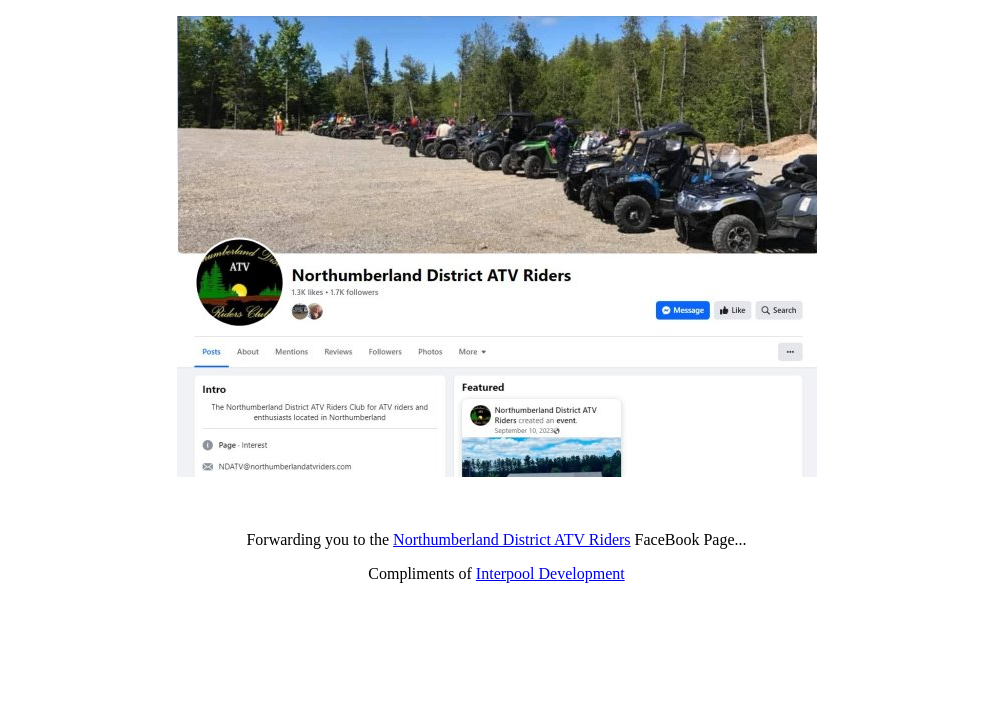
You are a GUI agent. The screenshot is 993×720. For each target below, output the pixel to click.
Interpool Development (550, 573)
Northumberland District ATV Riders (511, 539)
